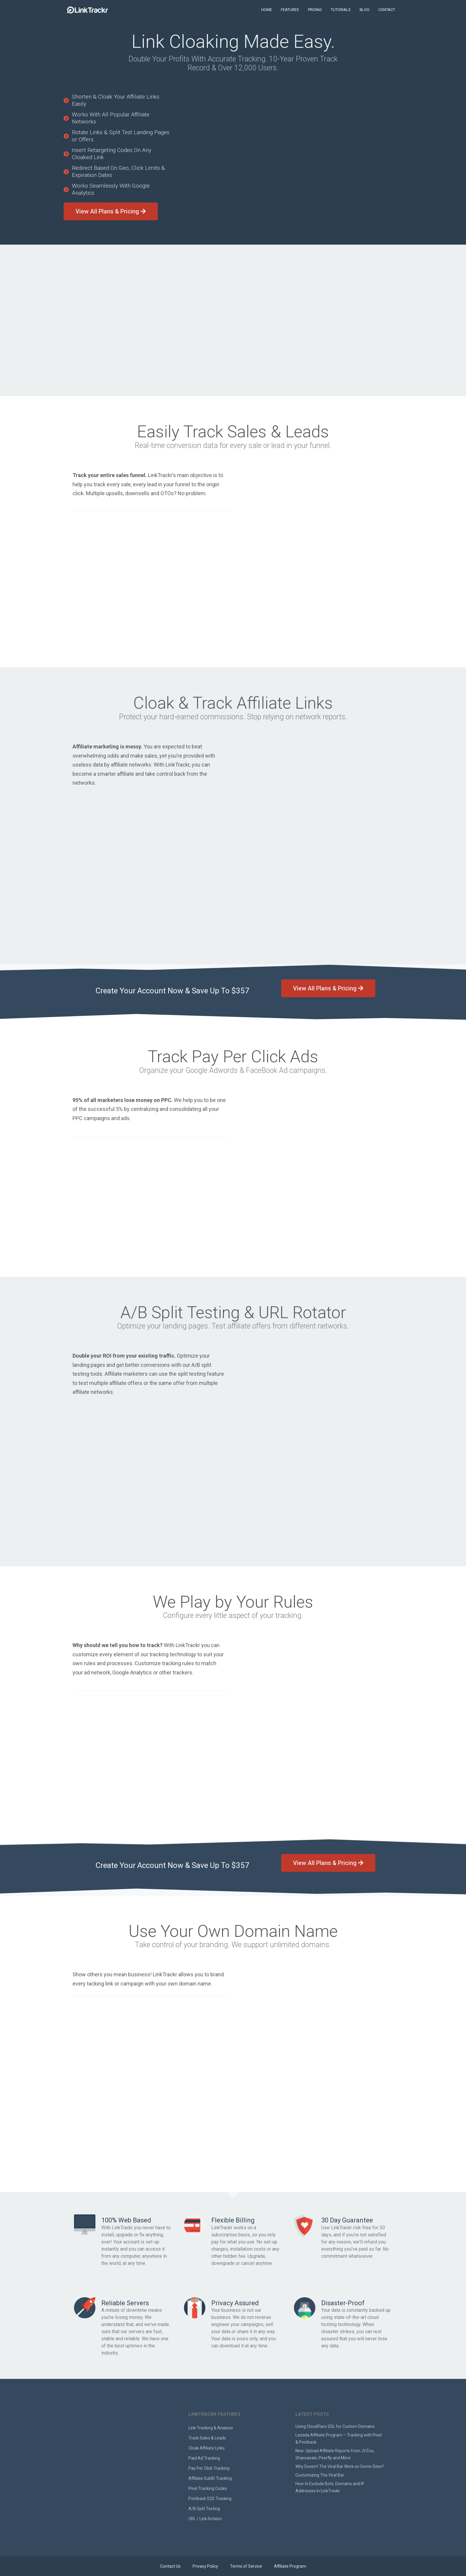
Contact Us (170, 2566)
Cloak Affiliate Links (206, 2448)
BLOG (364, 9)
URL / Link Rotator (205, 2518)
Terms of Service (246, 2566)
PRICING (315, 9)
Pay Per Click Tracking (208, 2468)
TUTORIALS (341, 9)
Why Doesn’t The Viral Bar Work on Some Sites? (339, 2466)
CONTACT (386, 9)
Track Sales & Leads (207, 2438)
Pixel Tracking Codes (207, 2488)
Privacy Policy (205, 2566)
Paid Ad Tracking (204, 2458)
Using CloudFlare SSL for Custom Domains (335, 2426)
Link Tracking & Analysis (210, 2427)
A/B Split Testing (204, 2508)
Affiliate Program (290, 2566)
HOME (266, 9)
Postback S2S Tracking (210, 2498)
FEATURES (290, 9)
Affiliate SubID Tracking (210, 2478)
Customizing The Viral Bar (319, 2475)
